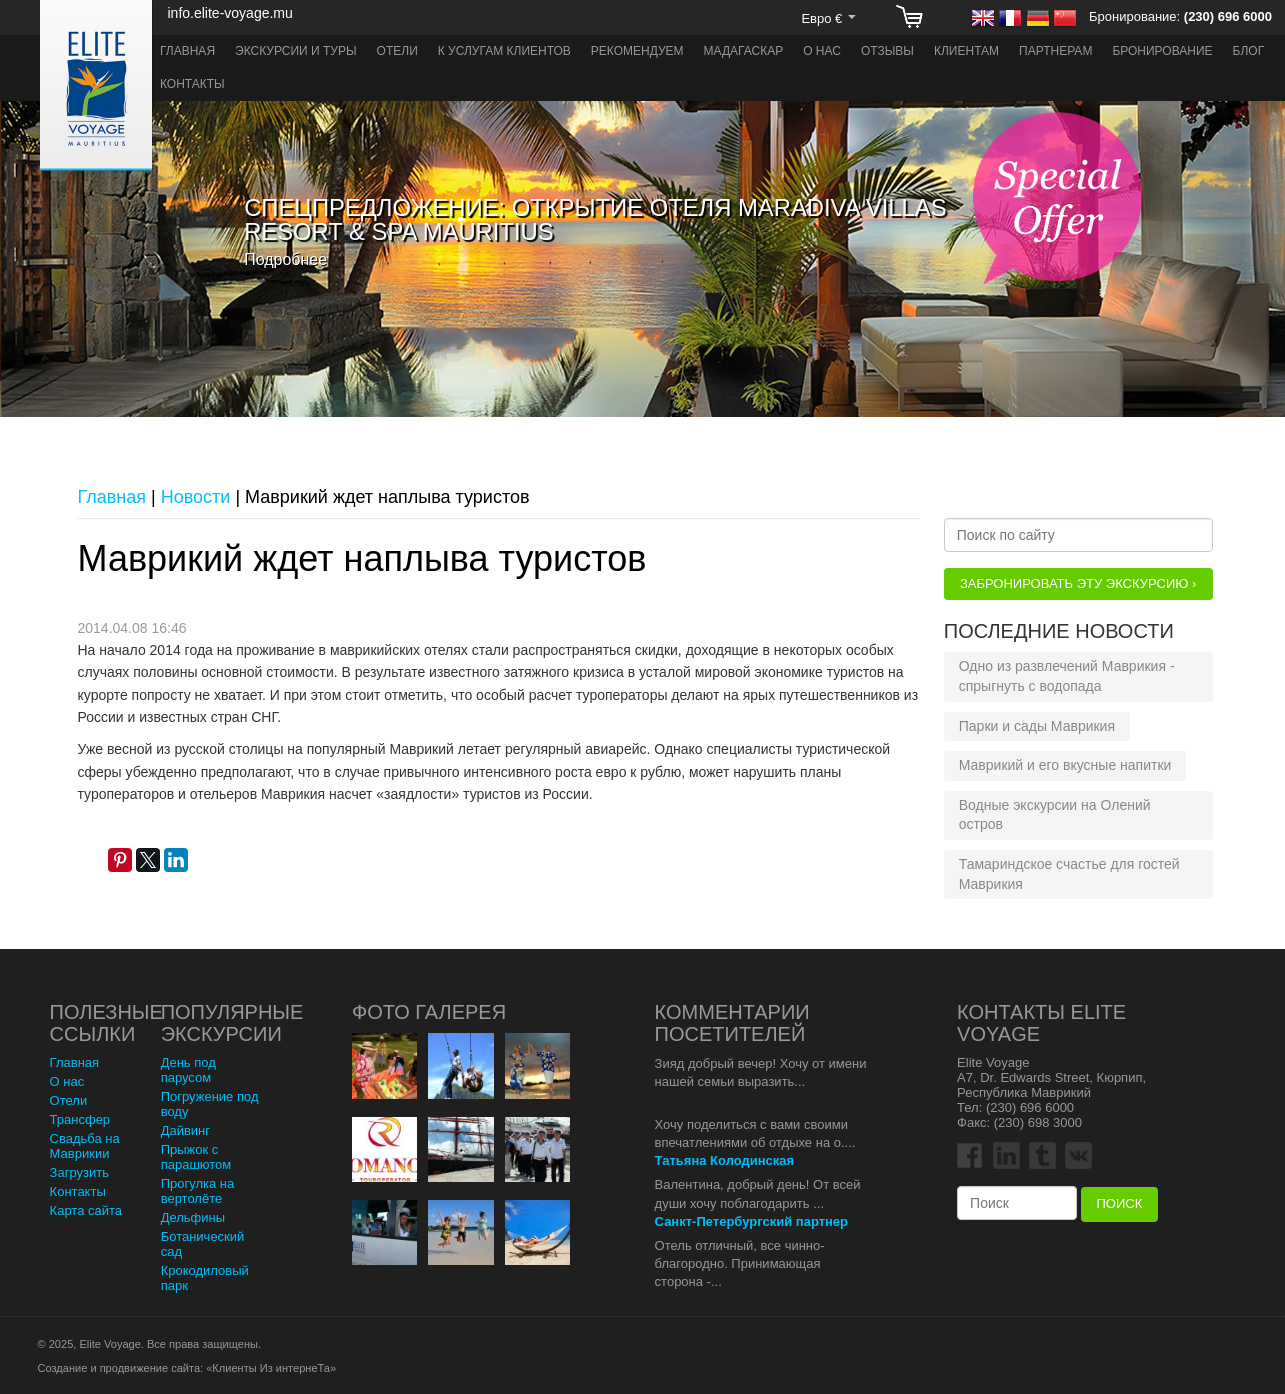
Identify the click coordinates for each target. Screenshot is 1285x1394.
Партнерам (1055, 51)
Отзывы (887, 51)
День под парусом (188, 1070)
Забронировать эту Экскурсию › (1078, 583)
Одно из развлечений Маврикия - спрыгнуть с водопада (1067, 676)
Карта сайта (86, 1210)
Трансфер (80, 1119)
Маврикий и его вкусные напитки (1065, 765)
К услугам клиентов (504, 51)
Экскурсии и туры (296, 51)
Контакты (192, 84)
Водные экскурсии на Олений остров (1055, 815)
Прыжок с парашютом (196, 1157)
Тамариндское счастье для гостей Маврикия (1069, 874)
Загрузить (79, 1172)
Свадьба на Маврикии (85, 1146)
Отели (397, 51)
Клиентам (966, 51)
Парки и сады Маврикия (1037, 726)
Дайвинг (185, 1130)
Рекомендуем (637, 51)
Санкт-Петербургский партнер (751, 1221)
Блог (1249, 51)
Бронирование (1162, 51)
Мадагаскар (744, 51)
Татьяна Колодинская (725, 1160)
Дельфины (193, 1217)
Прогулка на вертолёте (198, 1191)
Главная (187, 51)
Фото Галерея (429, 1012)
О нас (822, 51)
